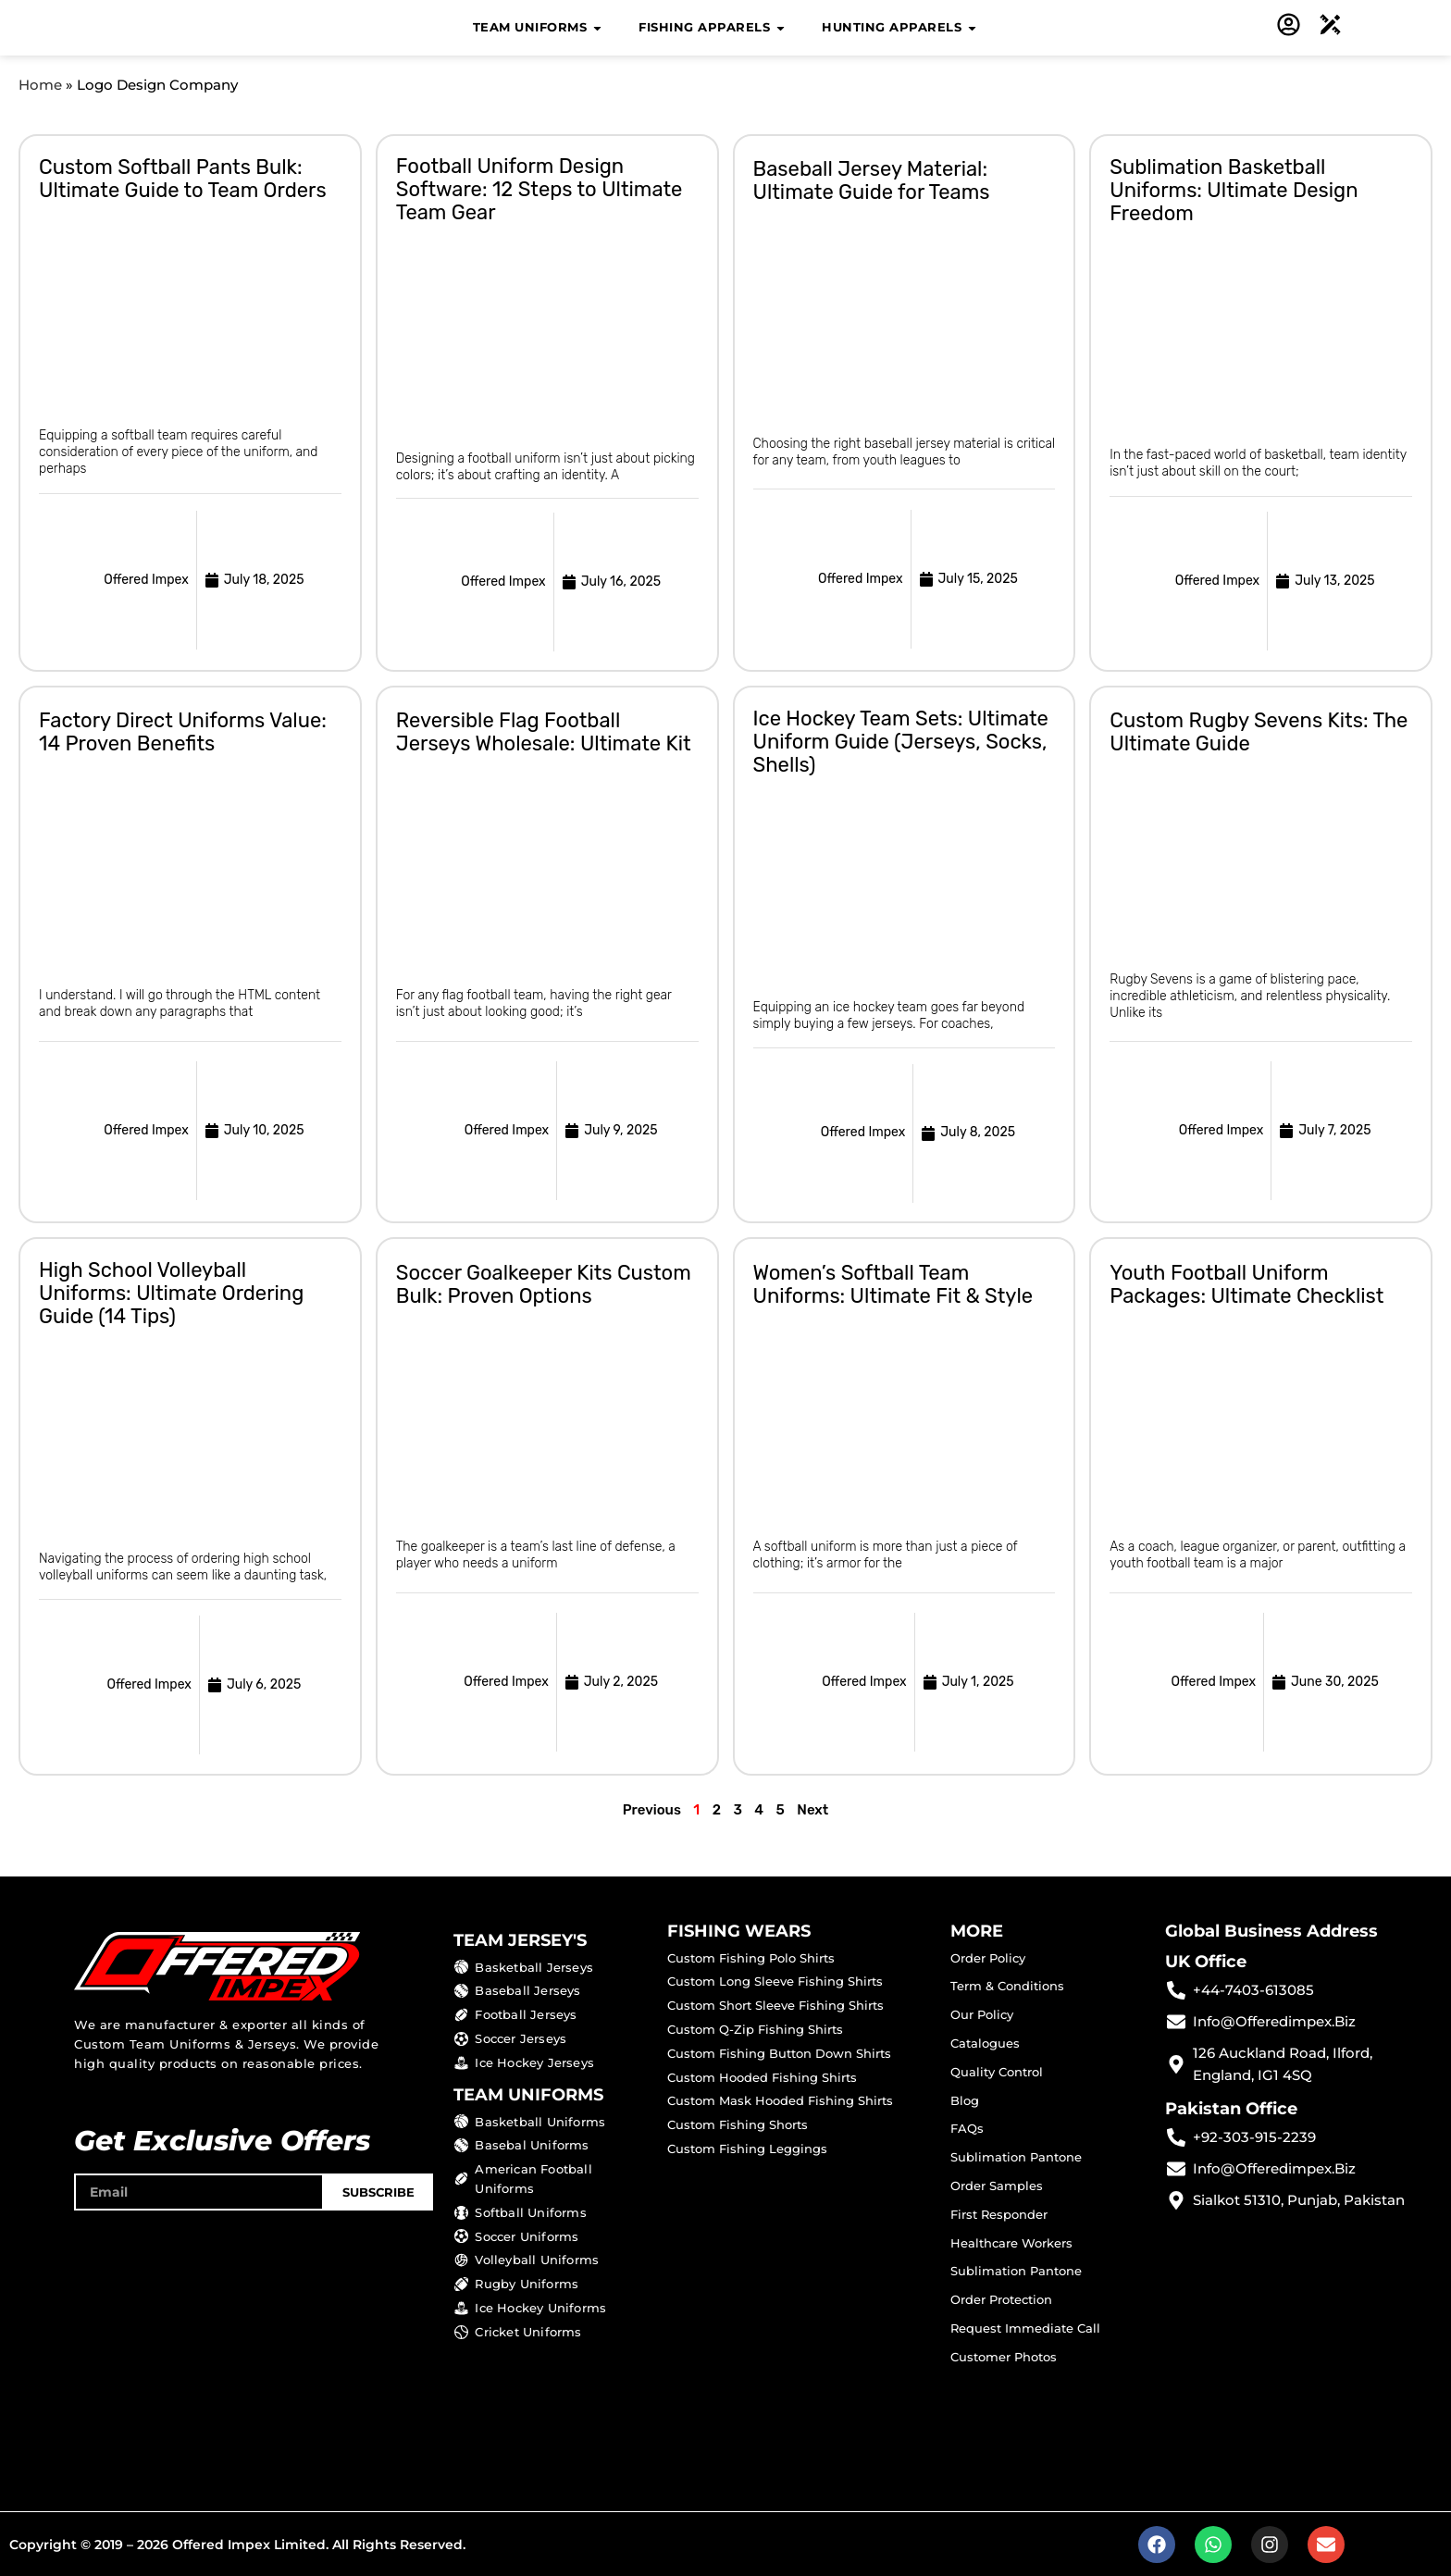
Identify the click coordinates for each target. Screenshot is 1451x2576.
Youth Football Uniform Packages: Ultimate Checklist (1246, 1283)
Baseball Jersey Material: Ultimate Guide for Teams (871, 179)
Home (40, 84)
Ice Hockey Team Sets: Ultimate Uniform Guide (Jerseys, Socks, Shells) (900, 740)
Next (812, 1809)
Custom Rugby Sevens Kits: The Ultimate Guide (1259, 731)
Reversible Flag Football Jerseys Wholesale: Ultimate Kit (543, 731)
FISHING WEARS (739, 1930)
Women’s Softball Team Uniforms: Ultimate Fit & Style (893, 1283)
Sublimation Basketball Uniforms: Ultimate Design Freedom (1234, 189)
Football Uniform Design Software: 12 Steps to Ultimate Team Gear (539, 188)
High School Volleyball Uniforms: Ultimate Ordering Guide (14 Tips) (171, 1292)
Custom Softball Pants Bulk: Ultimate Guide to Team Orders (183, 178)
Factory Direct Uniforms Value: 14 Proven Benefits (183, 732)
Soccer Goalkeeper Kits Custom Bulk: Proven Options (543, 1283)
